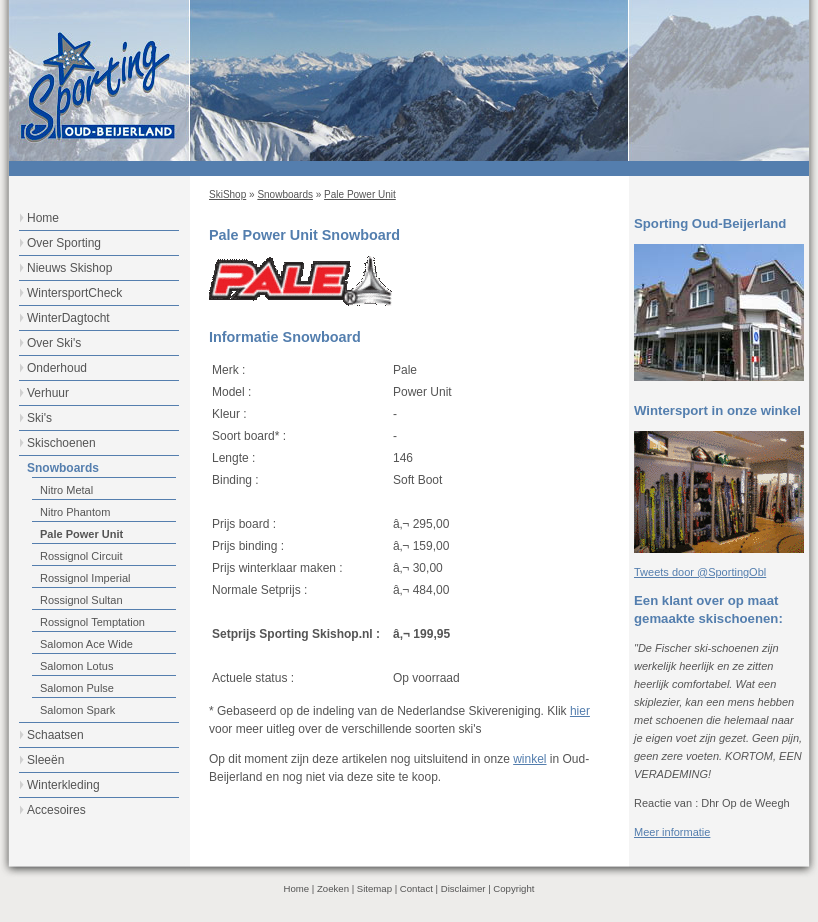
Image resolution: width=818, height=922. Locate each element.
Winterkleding (63, 785)
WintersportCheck (74, 293)
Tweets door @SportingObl (700, 572)
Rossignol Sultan (81, 600)
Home (43, 218)
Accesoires (56, 810)
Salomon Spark (77, 710)
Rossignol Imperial (85, 578)
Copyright (513, 888)
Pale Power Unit (360, 194)
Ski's (39, 418)
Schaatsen (55, 735)
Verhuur (48, 393)
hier (580, 711)
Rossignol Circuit (81, 556)
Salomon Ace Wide (86, 644)
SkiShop (227, 194)
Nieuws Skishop (69, 268)
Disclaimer (463, 888)
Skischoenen (61, 443)
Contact (416, 888)
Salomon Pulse (77, 688)
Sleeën (45, 760)
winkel (529, 759)
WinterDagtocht (68, 318)
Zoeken (333, 888)
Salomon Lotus (76, 666)
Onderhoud (57, 368)
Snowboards (285, 194)
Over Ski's (54, 343)
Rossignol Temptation (92, 622)
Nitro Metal (66, 490)
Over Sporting (64, 243)
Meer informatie (672, 832)
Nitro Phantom (75, 512)
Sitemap (374, 888)
